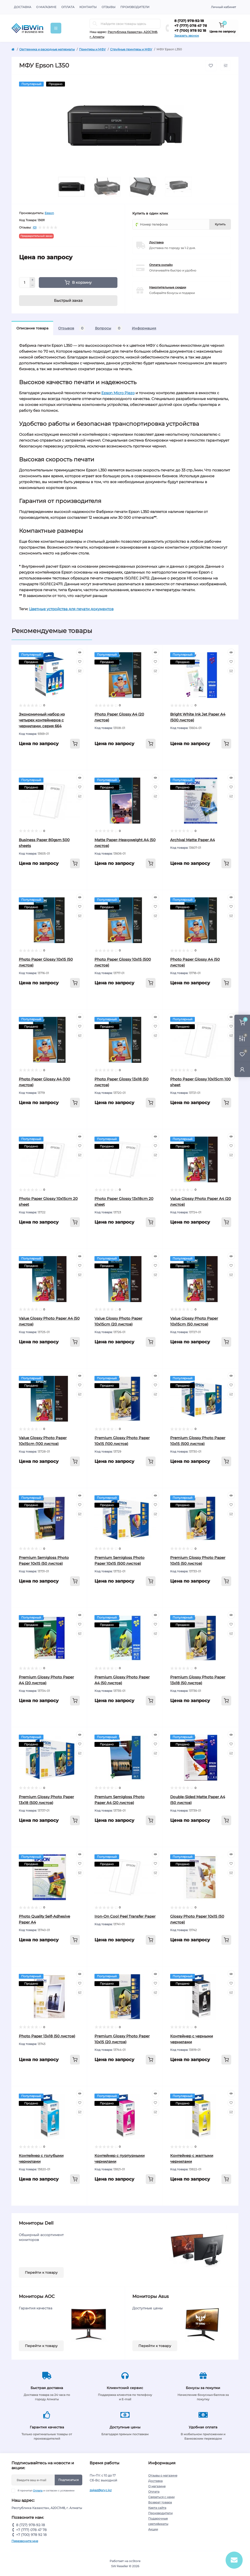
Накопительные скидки (167, 287)
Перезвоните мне (24, 2541)
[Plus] (32, 280)
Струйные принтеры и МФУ (131, 49)
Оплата (67, 7)
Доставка (22, 7)
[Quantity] (24, 282)
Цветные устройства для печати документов (71, 609)
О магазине (46, 7)
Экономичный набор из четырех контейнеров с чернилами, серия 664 (42, 720)
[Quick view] (79, 652)
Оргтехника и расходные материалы (47, 49)
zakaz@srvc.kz (101, 2490)
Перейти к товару (41, 2272)
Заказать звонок (186, 35)
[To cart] (75, 744)
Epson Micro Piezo (118, 393)
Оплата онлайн (161, 265)
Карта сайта (157, 2508)
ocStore (134, 2561)
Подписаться (68, 2480)
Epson (49, 213)
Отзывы (108, 7)
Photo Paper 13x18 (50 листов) (47, 2036)
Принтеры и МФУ (92, 49)
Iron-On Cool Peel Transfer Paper (125, 1916)
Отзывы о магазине (162, 2475)
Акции (153, 2529)
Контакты (88, 7)
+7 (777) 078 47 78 (190, 25)
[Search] (95, 24)
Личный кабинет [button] (223, 7)
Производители (134, 7)
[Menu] (56, 28)
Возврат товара (160, 2502)
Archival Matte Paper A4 (192, 839)
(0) (35, 227)
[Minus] (32, 285)
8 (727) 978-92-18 (189, 21)
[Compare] (79, 670)
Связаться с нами (161, 2497)
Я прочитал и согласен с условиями (46, 2490)
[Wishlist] (79, 661)
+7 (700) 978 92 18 (190, 30)
